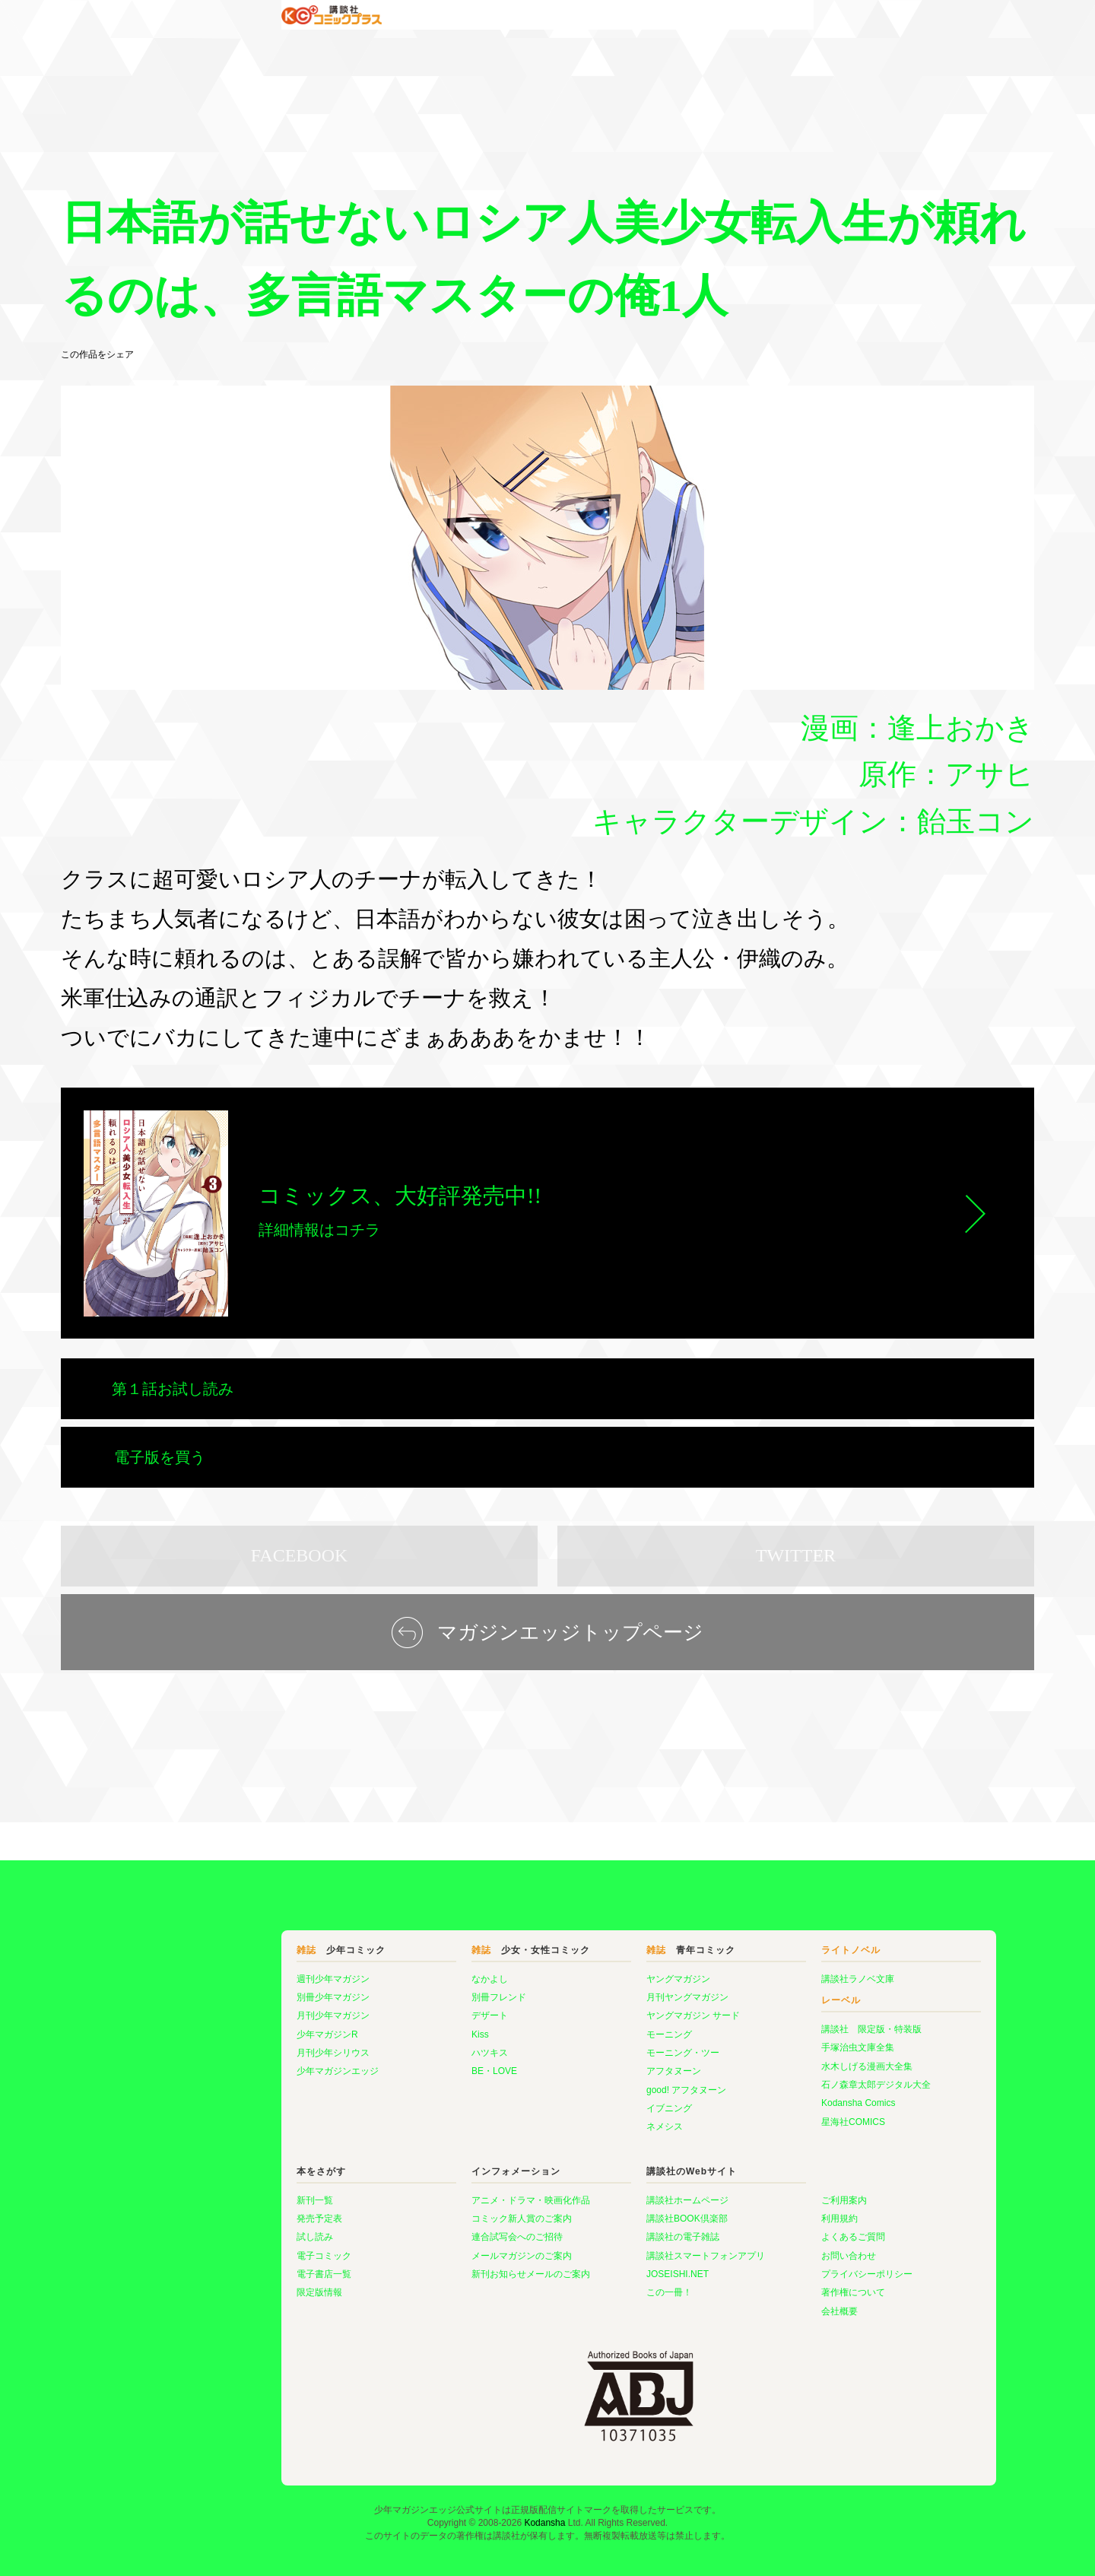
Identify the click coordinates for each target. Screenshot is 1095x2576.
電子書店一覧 (232, 2228)
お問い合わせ (757, 2210)
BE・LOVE (403, 2025)
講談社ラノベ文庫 (766, 1933)
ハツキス (398, 2007)
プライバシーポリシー (775, 2228)
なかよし (398, 1933)
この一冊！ (578, 2246)
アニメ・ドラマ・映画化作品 (439, 2154)
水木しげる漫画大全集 (775, 2020)
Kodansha (544, 2477)
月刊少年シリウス (241, 2007)
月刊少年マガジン (241, 1970)
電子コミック (232, 2210)
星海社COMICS (762, 2076)
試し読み (223, 2191)
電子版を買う (656, 1388)
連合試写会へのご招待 (425, 2191)
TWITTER (796, 1510)
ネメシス (573, 2081)
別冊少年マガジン (241, 1951)
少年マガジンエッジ (246, 2025)
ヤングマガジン (587, 1933)
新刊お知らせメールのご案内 (439, 2228)
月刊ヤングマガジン (596, 1951)
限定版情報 (228, 2246)
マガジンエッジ (93, 1795)
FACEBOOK (299, 1510)
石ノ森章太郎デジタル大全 (785, 2039)
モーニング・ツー (591, 2007)
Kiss (389, 1989)
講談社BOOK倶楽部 (595, 2173)
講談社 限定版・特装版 (780, 1983)
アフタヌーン (582, 2025)
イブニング (578, 2062)
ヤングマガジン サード (602, 1970)
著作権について (762, 2246)
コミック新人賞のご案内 (430, 2173)
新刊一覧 (223, 2154)
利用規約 (748, 2173)
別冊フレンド (407, 1951)
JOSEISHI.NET (586, 2228)
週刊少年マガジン (241, 1933)
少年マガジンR (236, 1989)
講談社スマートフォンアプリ (614, 2210)
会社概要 (748, 2265)
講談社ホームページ (596, 2154)
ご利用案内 (753, 2154)
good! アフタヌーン (595, 2044)
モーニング (578, 1989)
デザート (398, 1970)
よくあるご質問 (762, 2191)
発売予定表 (228, 2173)
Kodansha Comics (767, 2057)
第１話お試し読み (172, 1388)
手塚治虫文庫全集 (766, 2001)
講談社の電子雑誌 (591, 2191)
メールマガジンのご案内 (430, 2210)
